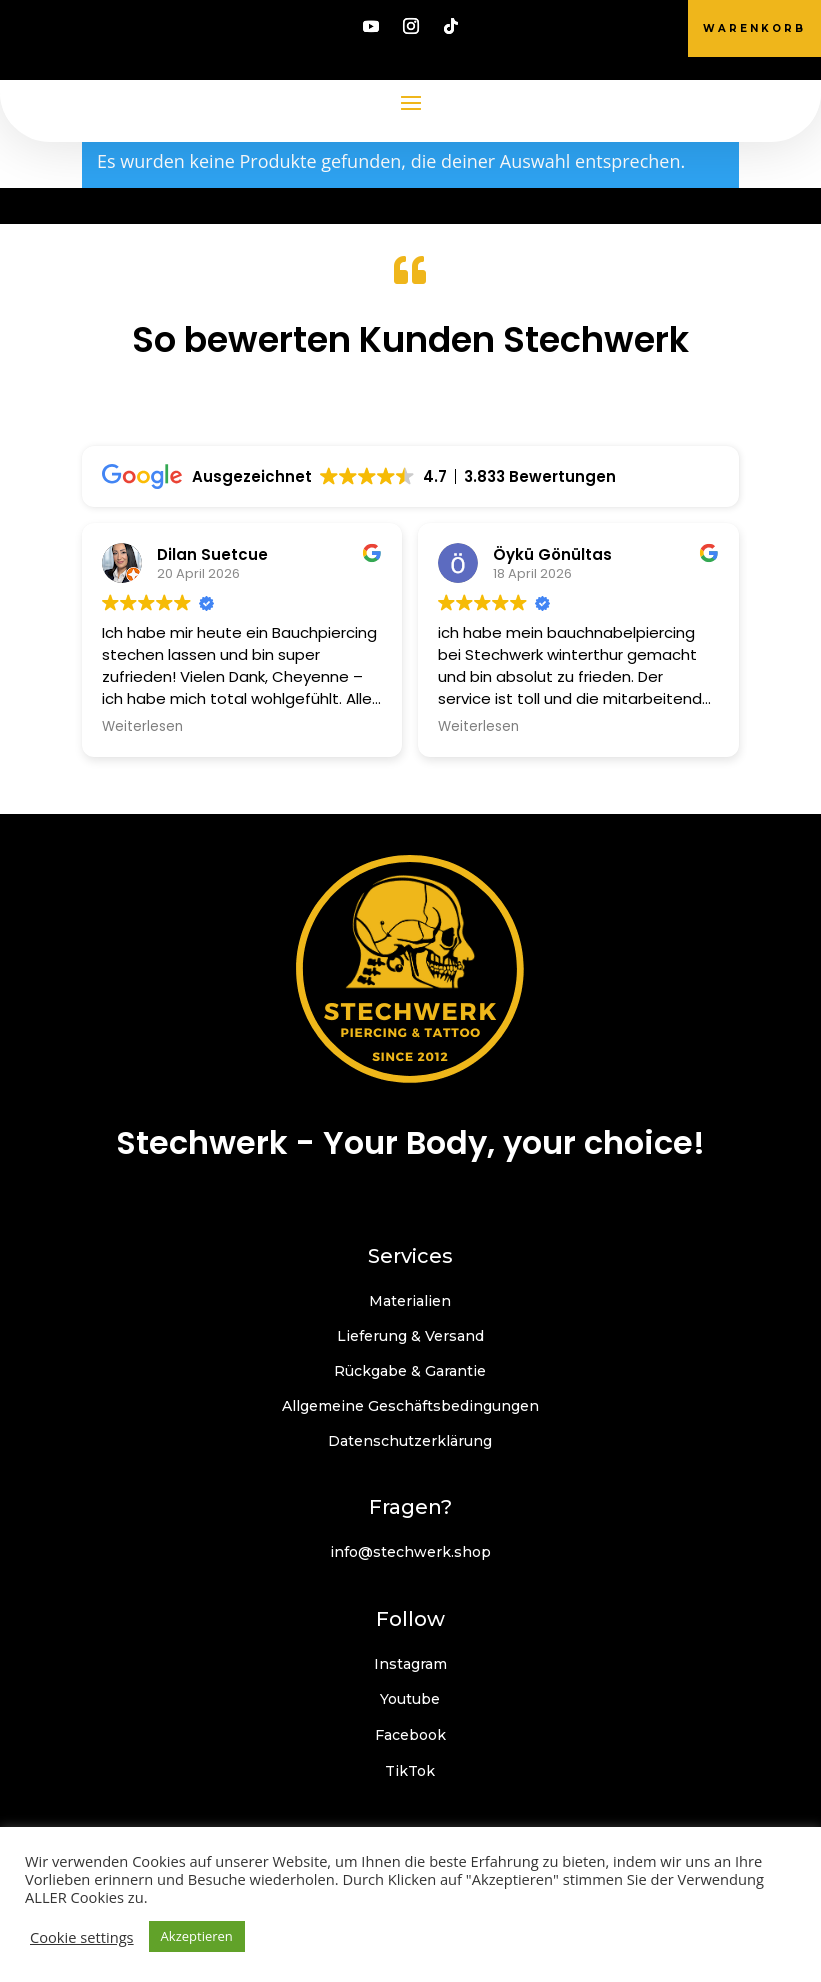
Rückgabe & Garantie (410, 1371)
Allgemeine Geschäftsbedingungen (410, 1406)
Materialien (410, 1301)
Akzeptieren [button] (197, 1936)
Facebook (410, 1735)
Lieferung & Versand (410, 1336)
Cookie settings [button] (82, 1937)
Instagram (410, 1664)
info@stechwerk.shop (410, 1552)
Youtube (410, 1699)
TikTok (410, 1771)
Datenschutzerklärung (410, 1441)
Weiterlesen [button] (142, 727)
